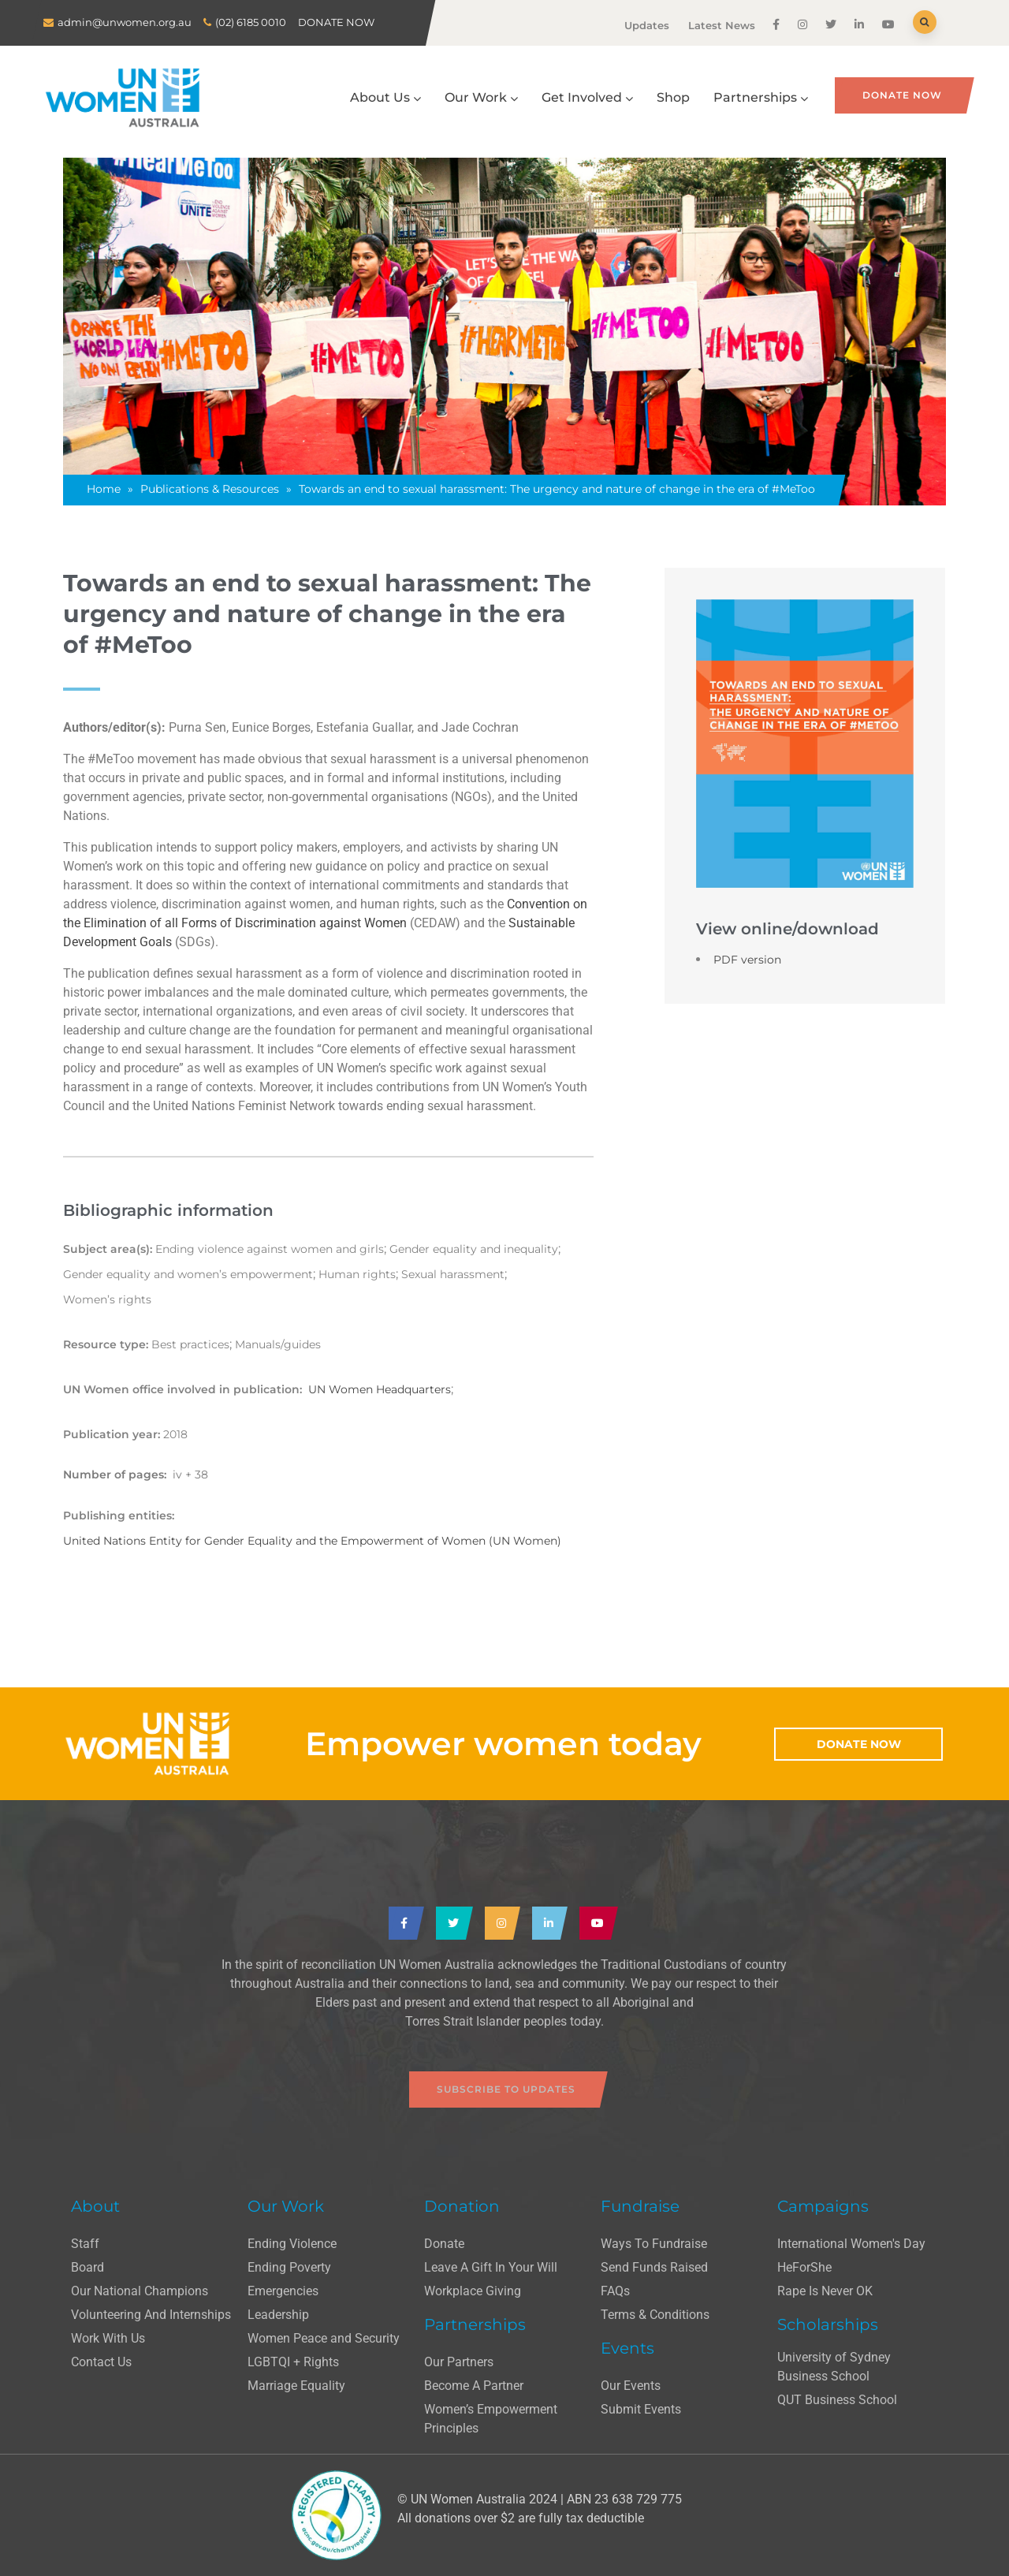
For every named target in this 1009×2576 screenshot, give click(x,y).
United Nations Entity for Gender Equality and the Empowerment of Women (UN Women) (312, 1541)
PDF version (747, 959)
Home (104, 489)
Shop (673, 97)
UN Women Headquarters (379, 1389)
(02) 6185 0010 (250, 22)
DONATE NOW (336, 22)
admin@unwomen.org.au (125, 22)
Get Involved (587, 97)
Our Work (481, 97)
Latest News (721, 25)
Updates (646, 25)
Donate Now (902, 95)
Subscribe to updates (506, 2089)
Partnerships (760, 97)
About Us (385, 97)
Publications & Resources (209, 489)
